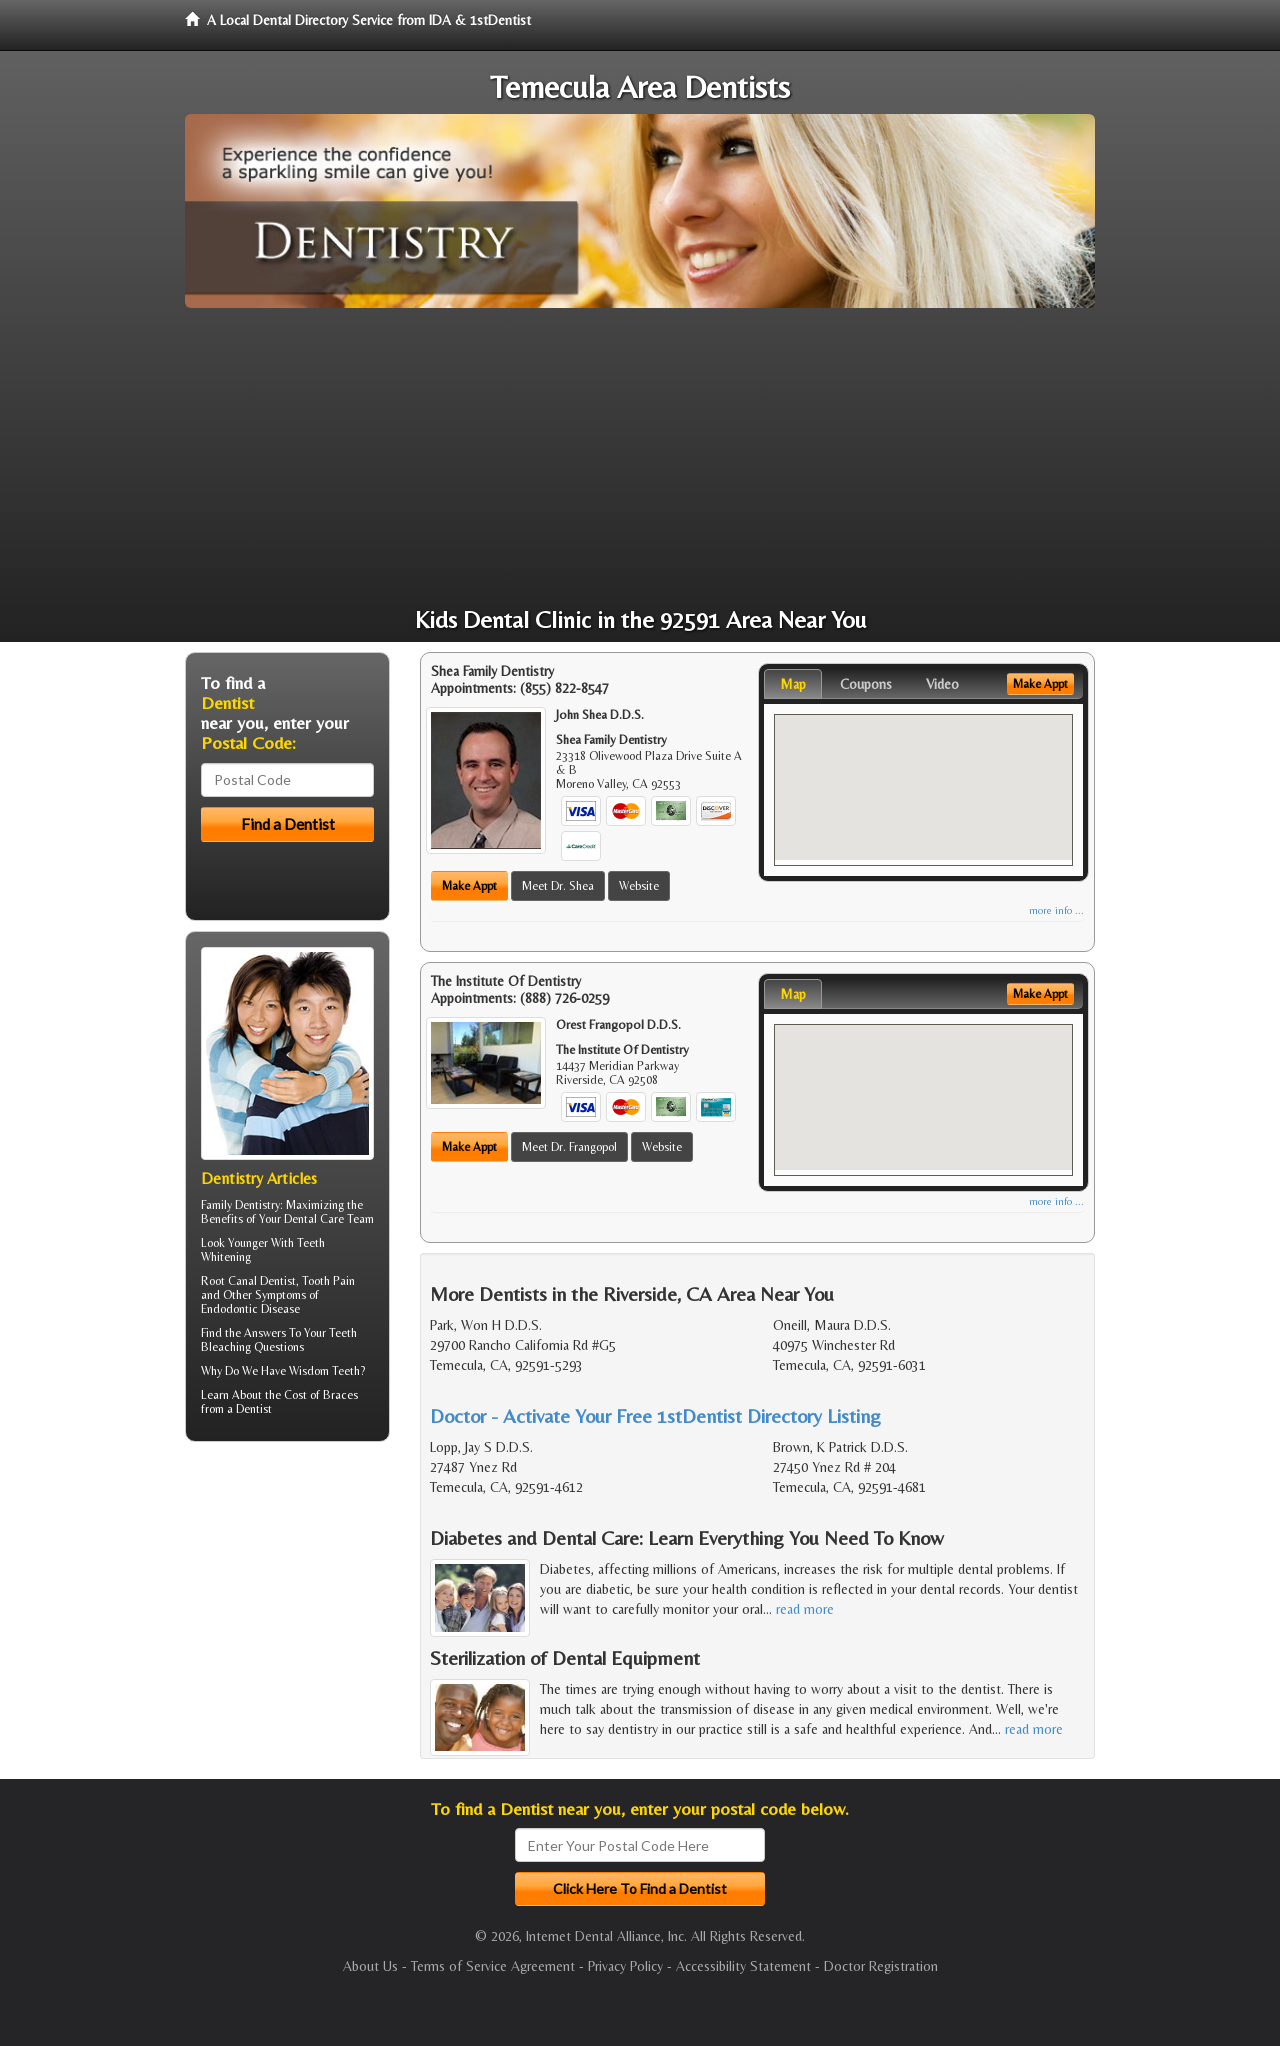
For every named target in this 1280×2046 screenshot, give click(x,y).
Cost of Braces (321, 1395)
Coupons (866, 684)
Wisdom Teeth (324, 1371)
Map (793, 684)
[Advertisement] (640, 458)
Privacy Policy (625, 1966)
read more (805, 1609)
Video (942, 684)
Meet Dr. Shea (558, 886)
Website (639, 886)
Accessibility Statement (743, 1966)
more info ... (1056, 910)
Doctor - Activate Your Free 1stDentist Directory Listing (655, 1415)
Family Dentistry (240, 1205)
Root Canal (229, 1281)
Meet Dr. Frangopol (569, 1147)
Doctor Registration (881, 1966)
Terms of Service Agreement (493, 1966)
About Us (370, 1966)
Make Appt (469, 886)
